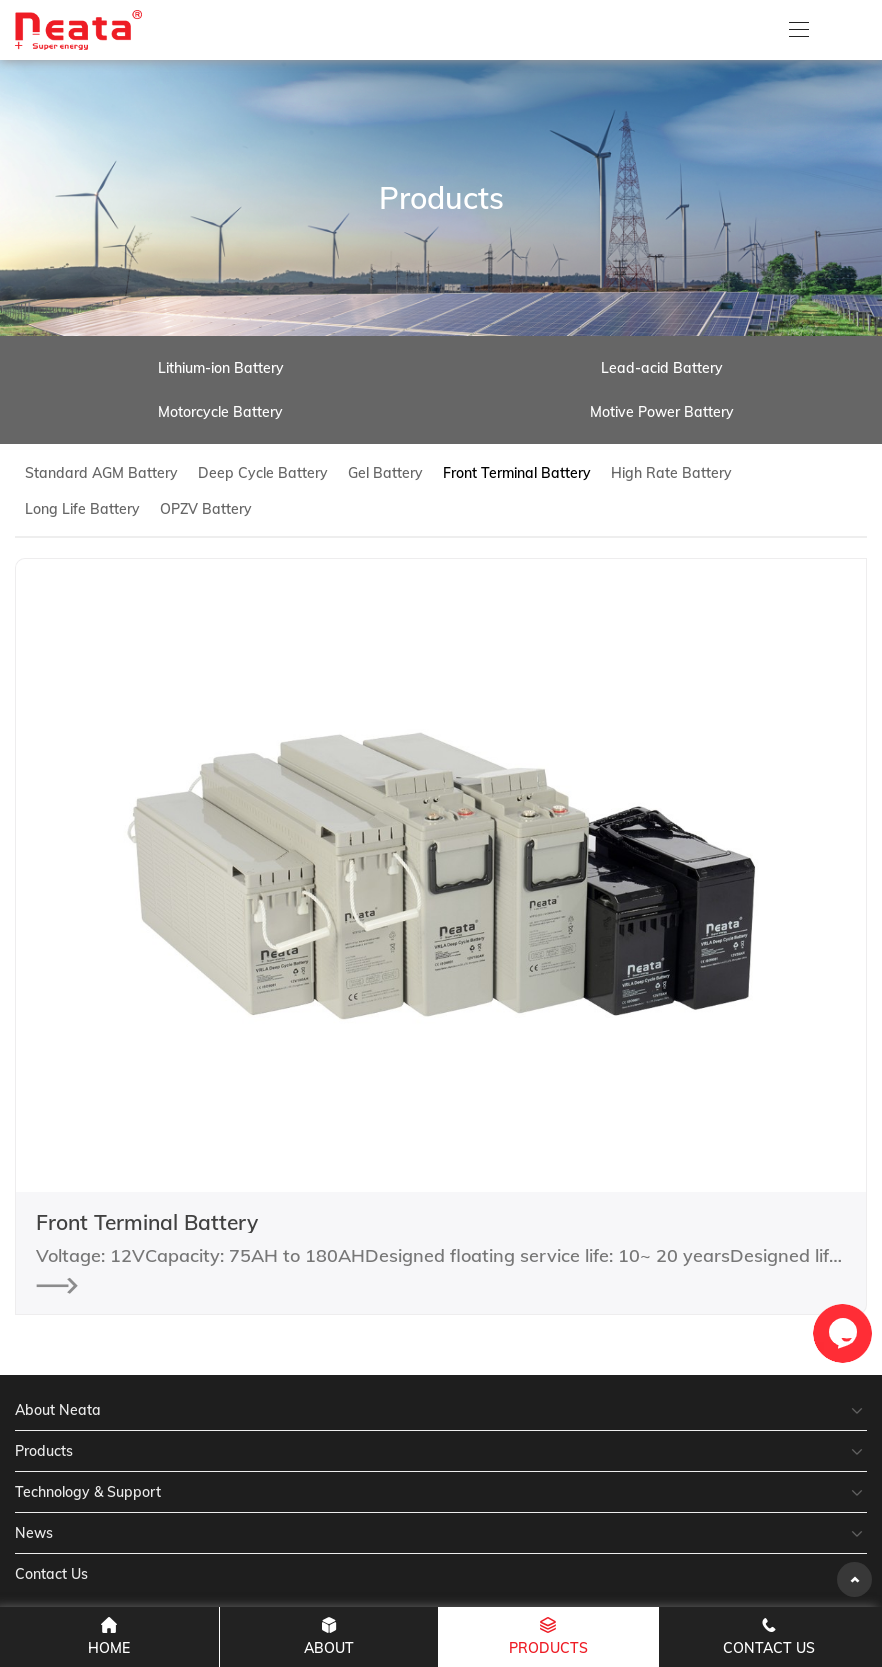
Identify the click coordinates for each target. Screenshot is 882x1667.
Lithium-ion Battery (221, 368)
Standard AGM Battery (101, 473)
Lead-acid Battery (662, 368)
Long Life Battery (82, 509)
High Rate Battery (671, 473)
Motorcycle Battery (220, 412)
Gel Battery (385, 473)
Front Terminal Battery (517, 473)
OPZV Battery (206, 509)
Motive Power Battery (662, 412)
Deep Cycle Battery (263, 473)
